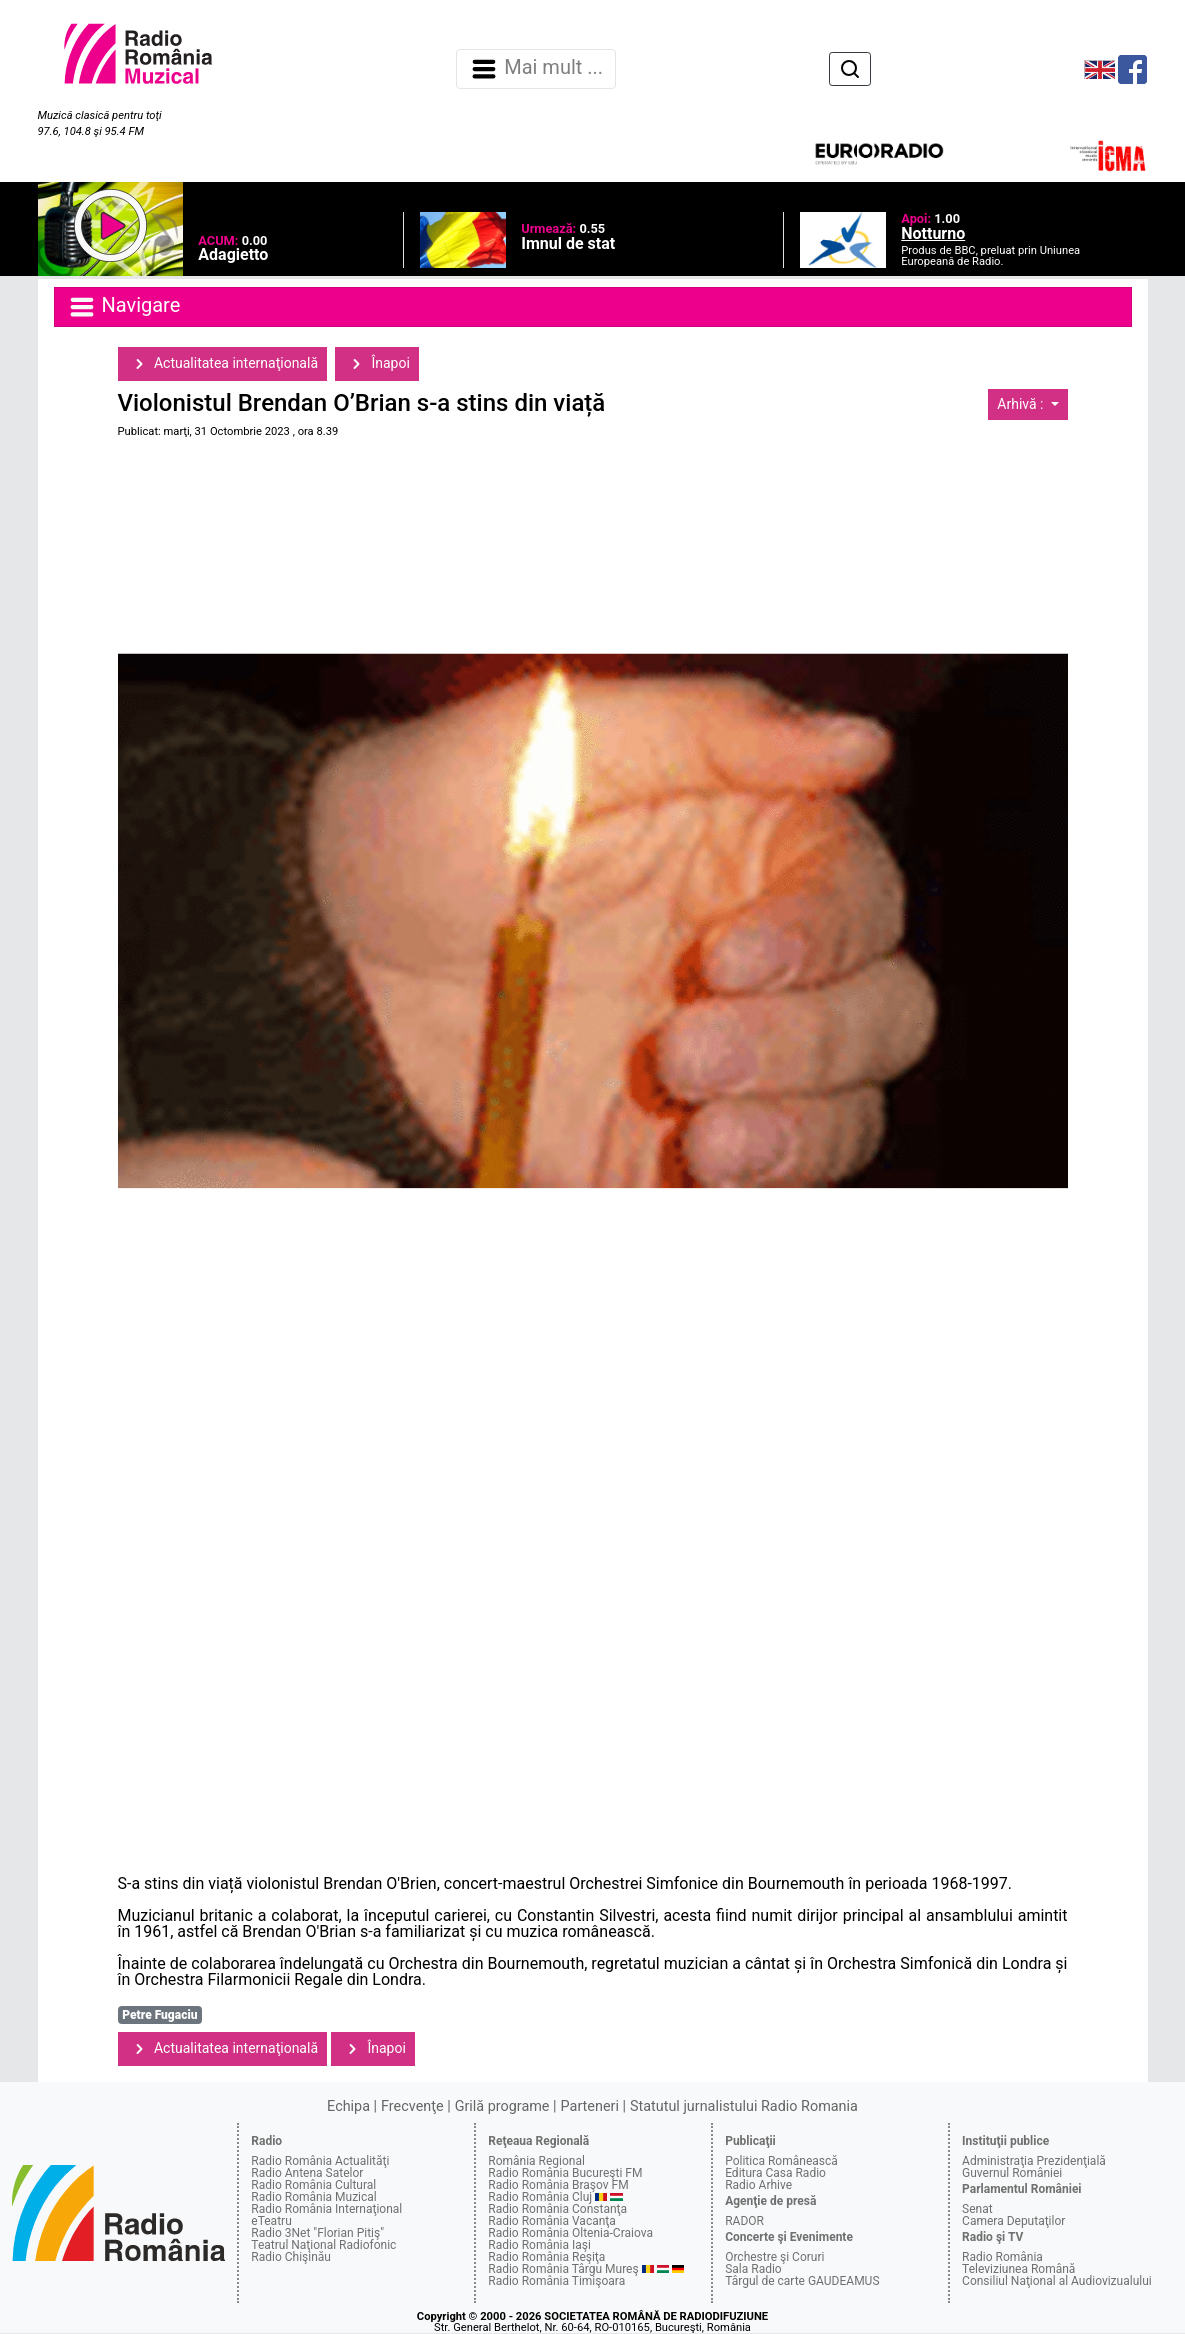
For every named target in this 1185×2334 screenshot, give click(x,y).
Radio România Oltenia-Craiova (570, 2233)
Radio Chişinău (291, 2257)
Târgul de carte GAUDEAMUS (802, 2281)
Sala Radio (753, 2269)
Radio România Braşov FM (558, 2185)
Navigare (124, 307)
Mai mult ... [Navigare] (536, 69)
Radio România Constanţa (557, 2209)
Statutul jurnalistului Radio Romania (744, 2106)
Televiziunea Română (1018, 2269)
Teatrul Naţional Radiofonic (323, 2245)
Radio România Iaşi (539, 2245)
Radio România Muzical (313, 2197)
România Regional (536, 2161)
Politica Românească (781, 2161)
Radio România (1002, 2257)
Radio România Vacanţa (552, 2221)
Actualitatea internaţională (223, 364)
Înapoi (377, 364)
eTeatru (271, 2221)
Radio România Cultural (313, 2185)
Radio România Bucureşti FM (565, 2173)
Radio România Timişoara (556, 2281)
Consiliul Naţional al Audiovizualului (1057, 2281)
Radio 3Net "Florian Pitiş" (317, 2233)
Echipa (348, 2106)
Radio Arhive (758, 2185)
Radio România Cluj (540, 2197)
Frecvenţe (412, 2106)
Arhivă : (1022, 404)
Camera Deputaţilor (1013, 2221)
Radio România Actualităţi (320, 2161)
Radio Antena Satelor (307, 2173)
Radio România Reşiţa (546, 2257)
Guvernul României (1012, 2173)
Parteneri (590, 2106)
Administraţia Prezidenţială (1034, 2161)
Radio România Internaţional (326, 2209)
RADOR (744, 2221)
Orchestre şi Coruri (774, 2257)
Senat (977, 2209)
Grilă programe (502, 2106)
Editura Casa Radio (775, 2173)
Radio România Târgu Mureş (563, 2269)
